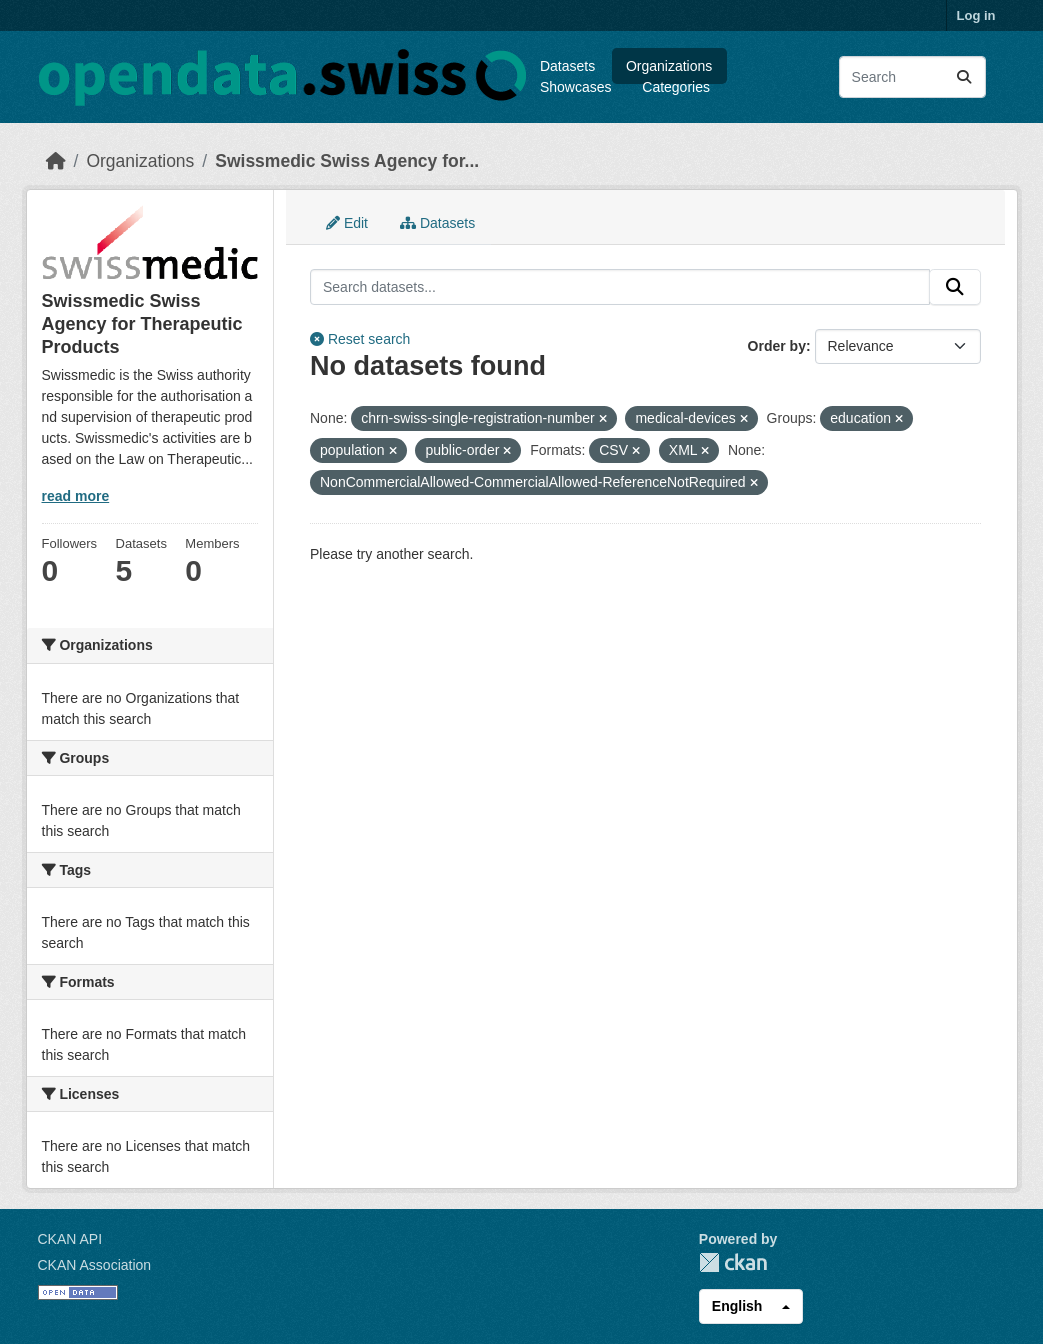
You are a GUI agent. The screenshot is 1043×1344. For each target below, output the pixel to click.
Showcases (576, 87)
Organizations (669, 66)
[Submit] (964, 77)
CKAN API (70, 1239)
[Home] (56, 161)
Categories (676, 87)
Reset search (360, 339)
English (737, 1306)
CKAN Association (95, 1265)
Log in (976, 15)
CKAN (733, 1262)
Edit (347, 223)
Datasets (567, 66)
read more (76, 496)
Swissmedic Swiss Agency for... (347, 161)
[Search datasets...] (912, 77)
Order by (777, 346)
